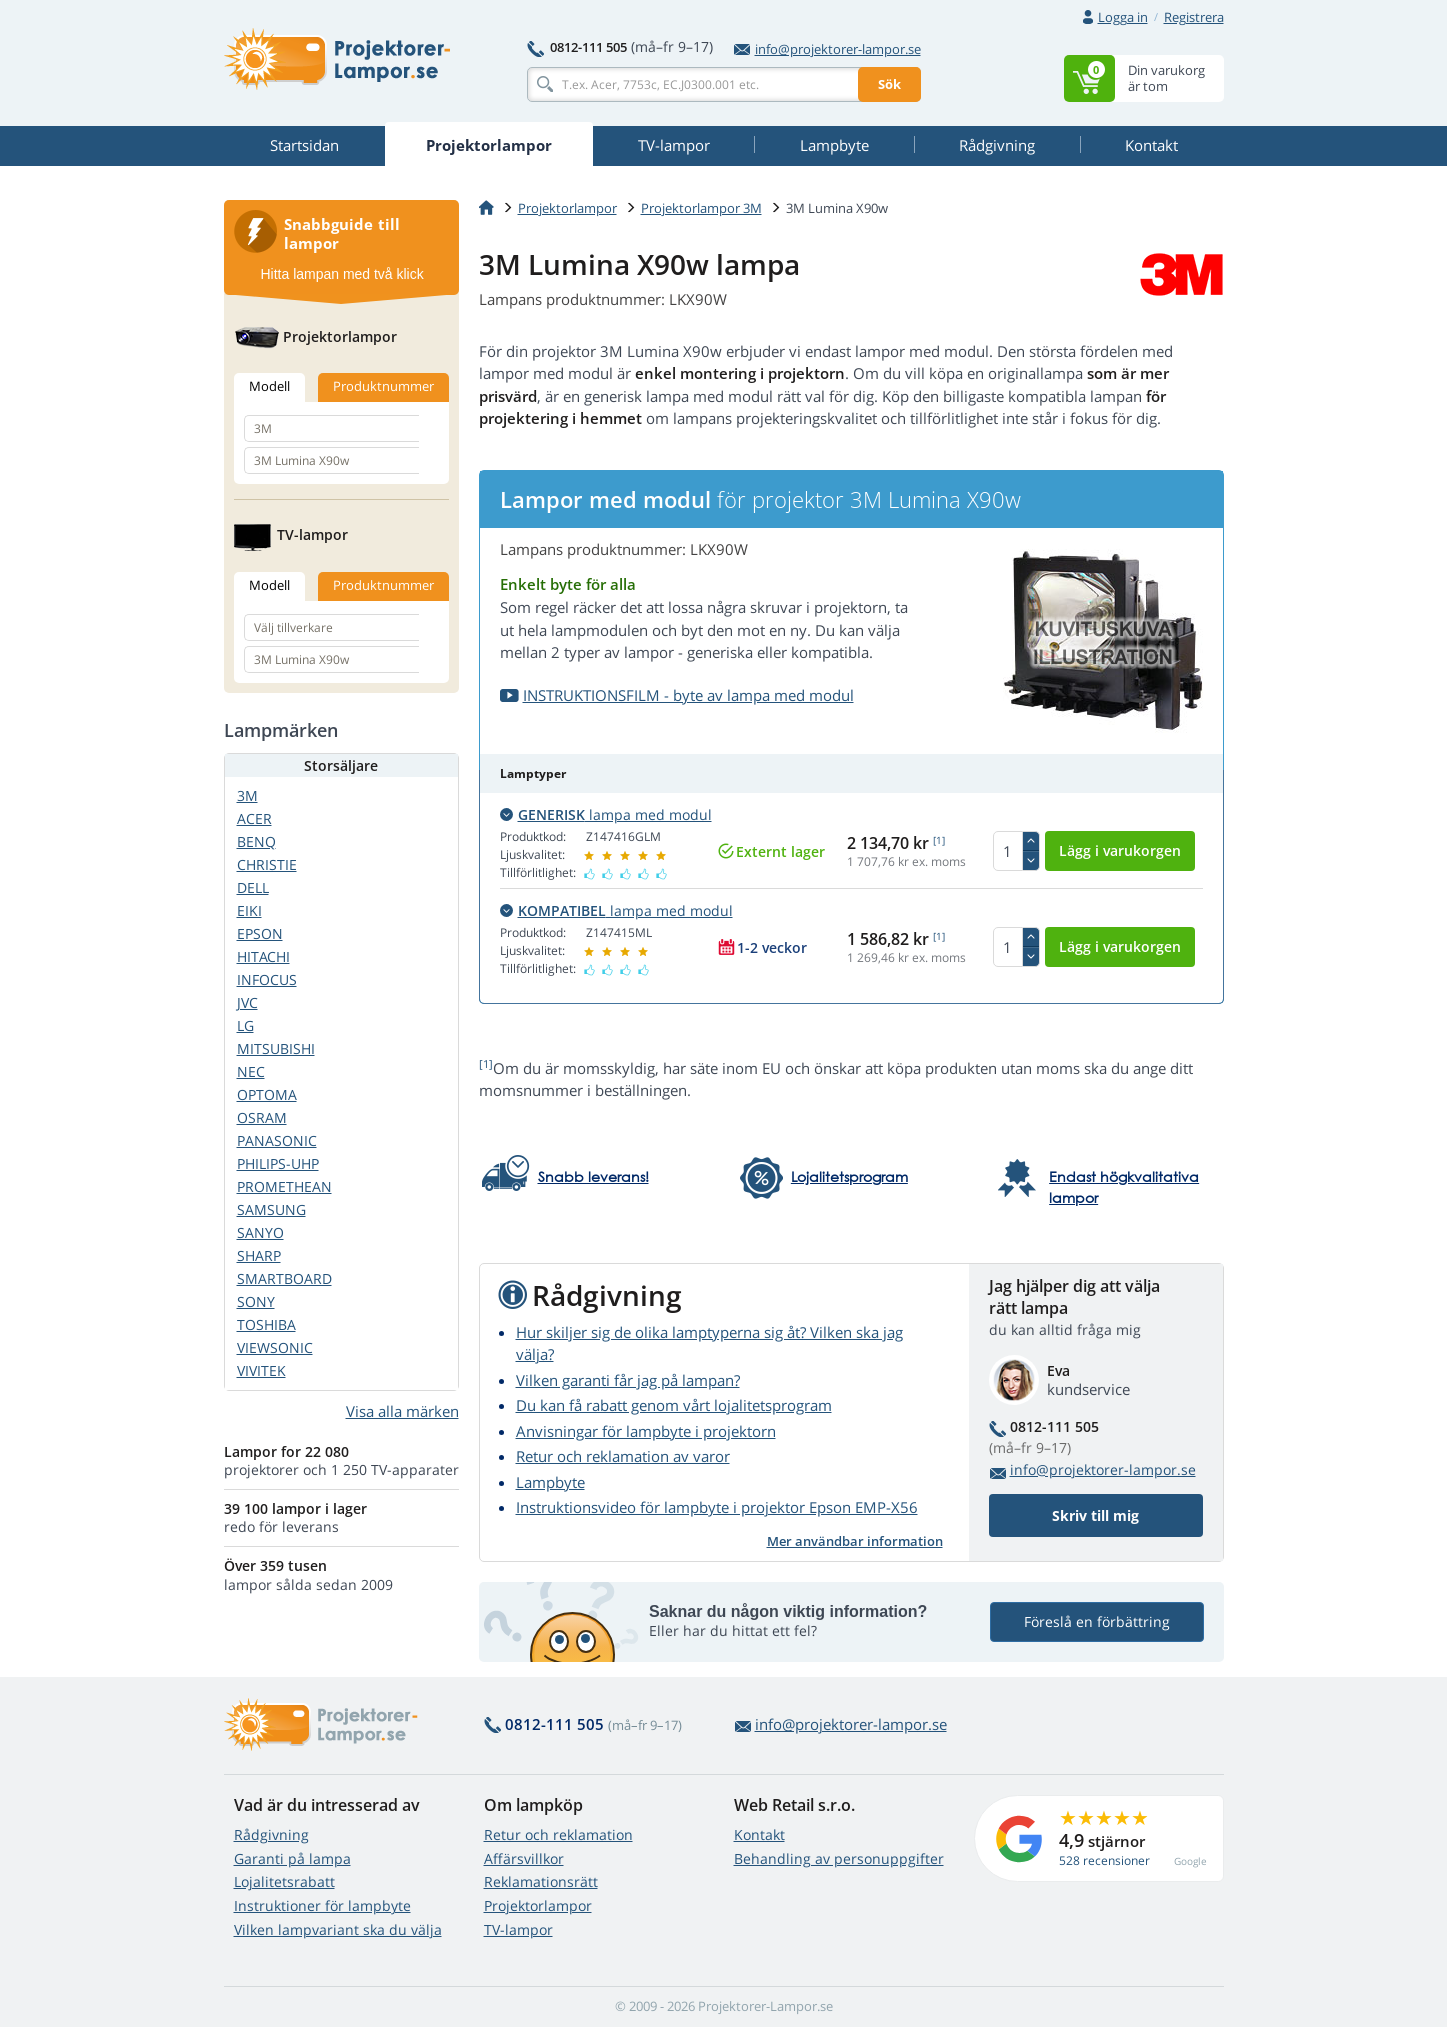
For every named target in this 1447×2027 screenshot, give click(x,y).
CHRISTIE (267, 864)
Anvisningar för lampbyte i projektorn (646, 1431)
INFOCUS (267, 979)
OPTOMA (267, 1094)
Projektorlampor (567, 208)
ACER (254, 818)
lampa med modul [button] (606, 814)
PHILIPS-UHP (278, 1163)
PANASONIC (277, 1140)
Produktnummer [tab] (383, 386)
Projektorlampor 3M (701, 208)
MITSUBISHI (276, 1048)
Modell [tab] (269, 386)
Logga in (1123, 17)
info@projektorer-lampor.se (827, 49)
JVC (247, 1002)
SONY (256, 1301)
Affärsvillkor (524, 1858)
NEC (251, 1071)
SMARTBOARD (284, 1278)
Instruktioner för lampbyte (322, 1905)
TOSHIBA (266, 1324)
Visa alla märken (402, 1411)
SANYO (260, 1232)
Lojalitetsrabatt (284, 1881)
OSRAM (262, 1117)
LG (245, 1025)
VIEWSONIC (275, 1347)
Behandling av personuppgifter (839, 1858)
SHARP (259, 1255)
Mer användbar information (855, 1541)
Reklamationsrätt (541, 1881)
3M (247, 795)
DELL (253, 887)
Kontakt (759, 1834)
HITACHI (263, 956)
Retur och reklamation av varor (623, 1456)
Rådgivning (271, 1834)
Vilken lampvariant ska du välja (338, 1929)
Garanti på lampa (292, 1858)
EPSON (260, 933)
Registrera (1194, 17)
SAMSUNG (271, 1209)
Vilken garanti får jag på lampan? (628, 1380)
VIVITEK (261, 1370)
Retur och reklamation (558, 1834)
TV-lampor (518, 1929)
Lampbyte (550, 1482)
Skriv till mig (1095, 1515)
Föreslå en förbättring (1097, 1621)
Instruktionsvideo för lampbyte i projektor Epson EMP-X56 (717, 1507)
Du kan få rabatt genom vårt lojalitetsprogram (674, 1405)
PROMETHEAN (284, 1186)
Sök (889, 84)
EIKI (249, 910)
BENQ (256, 841)
